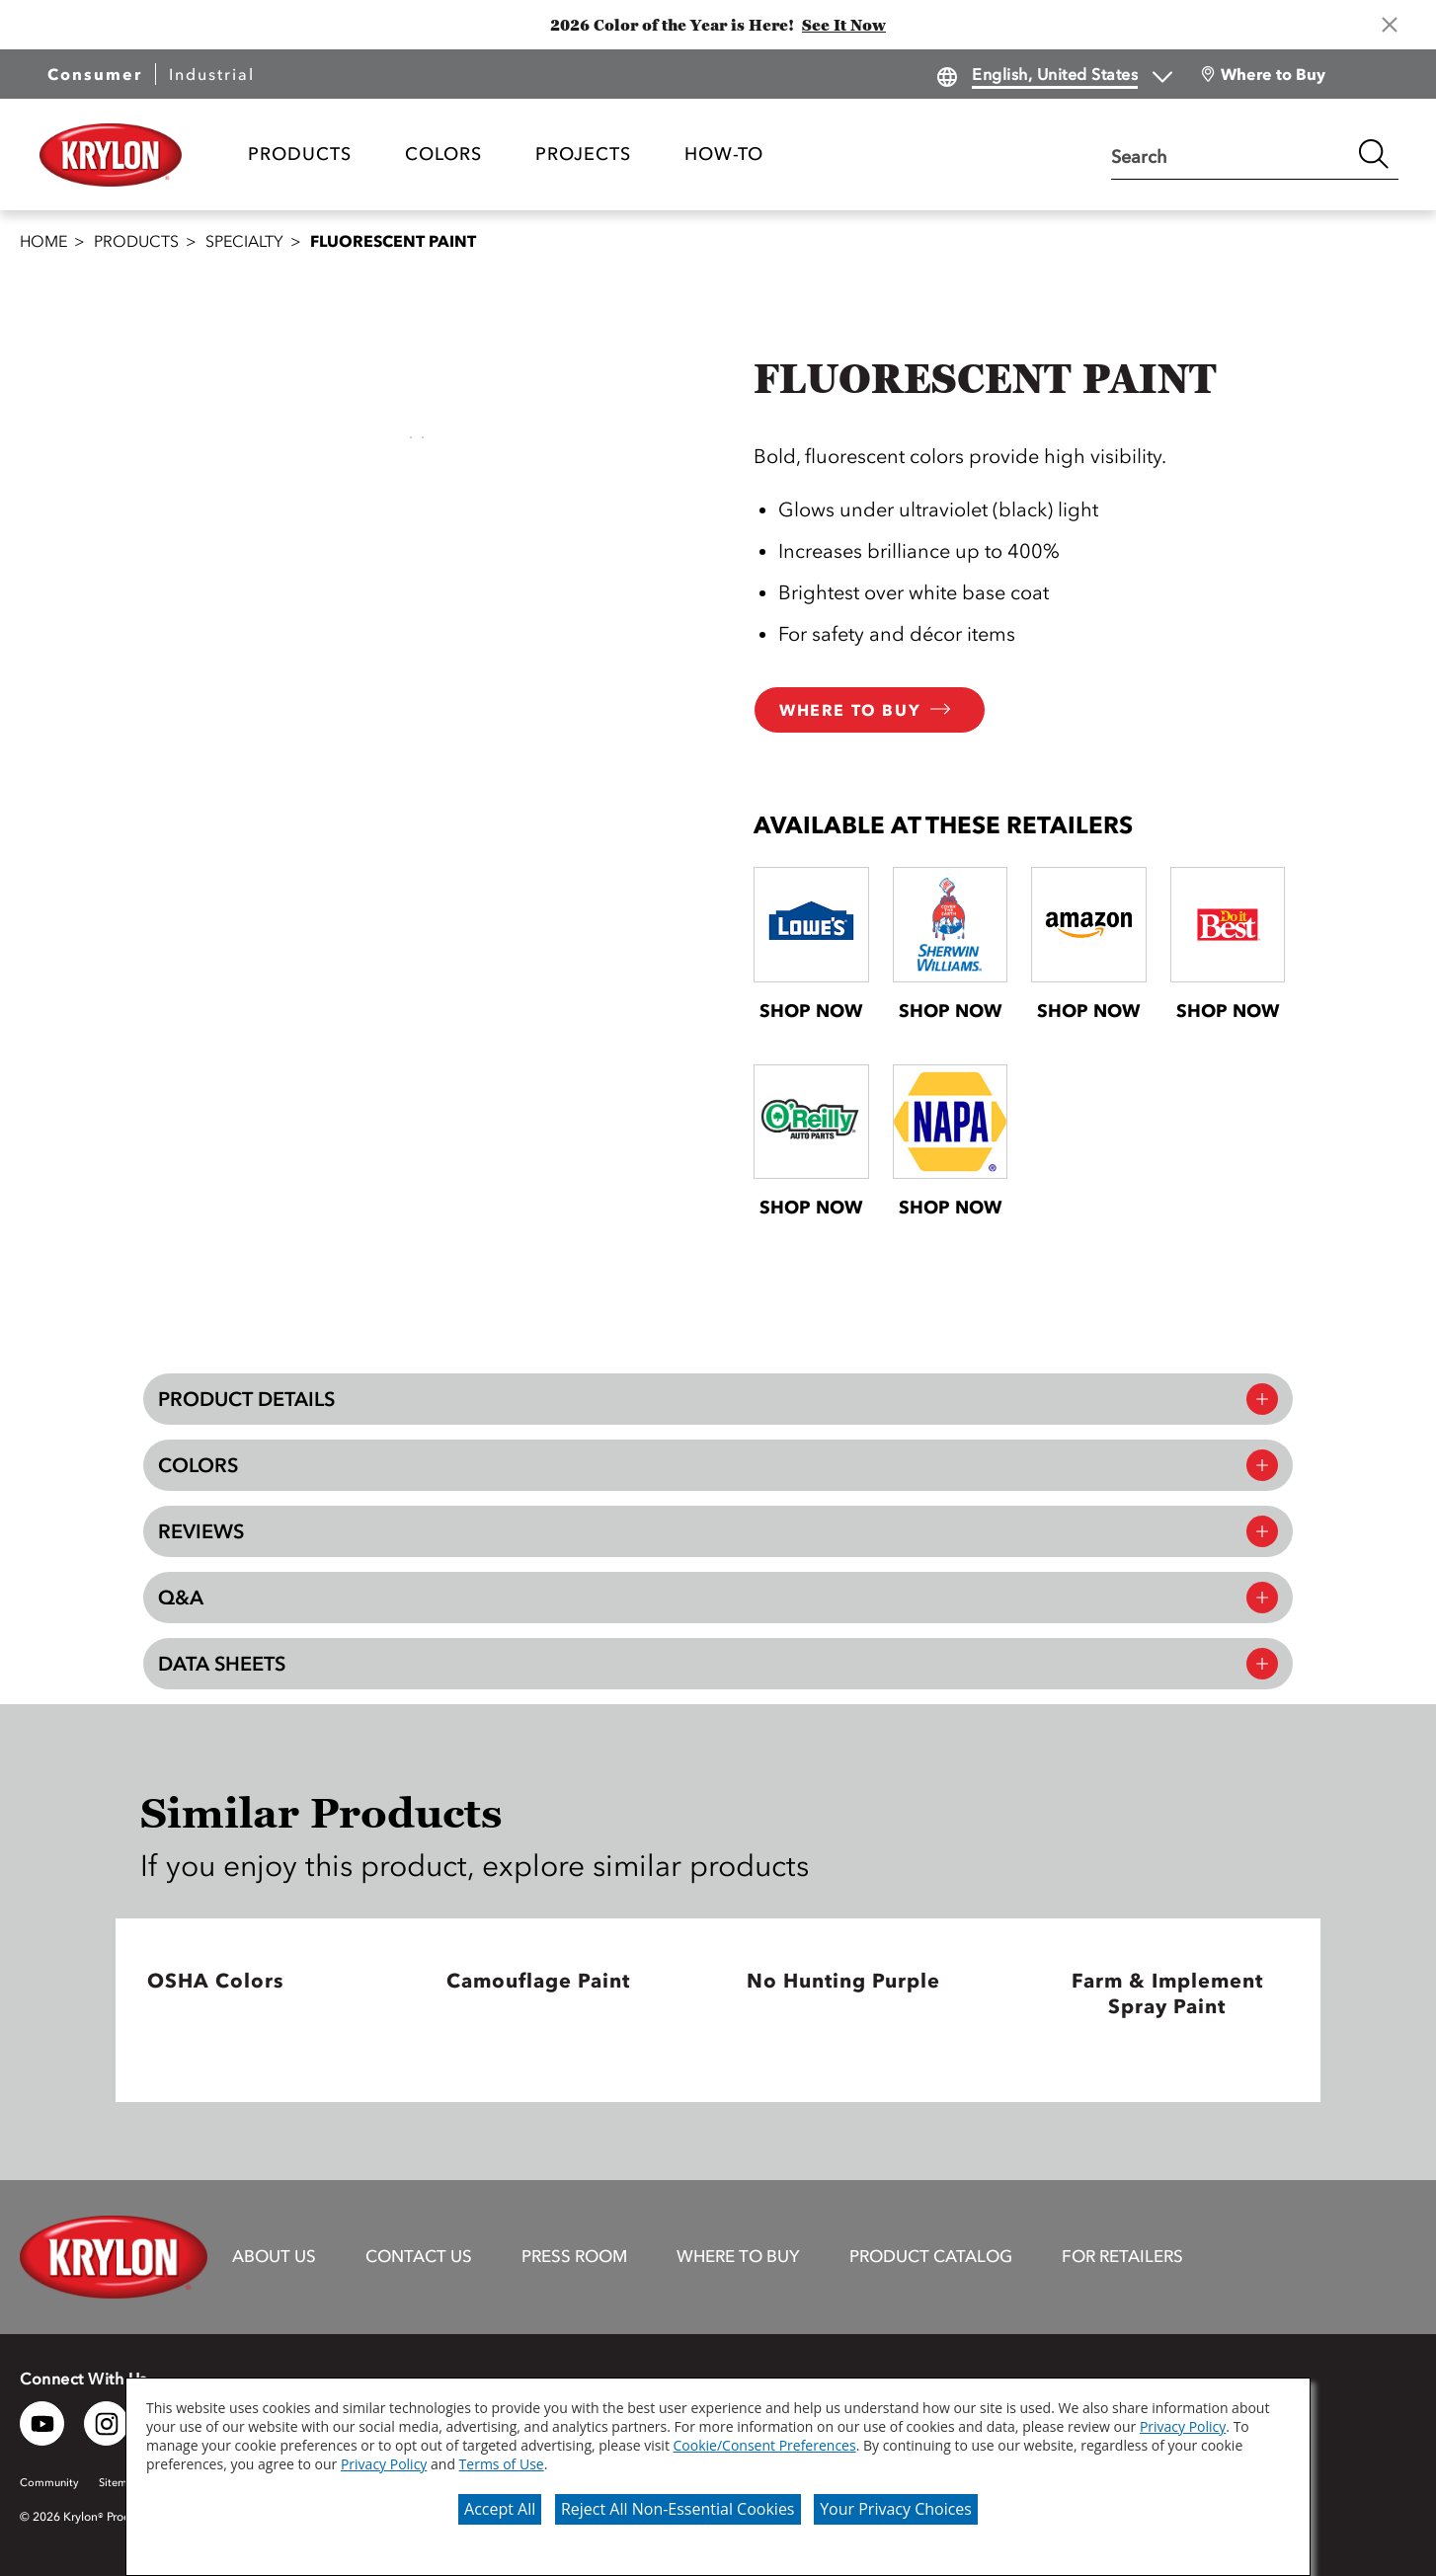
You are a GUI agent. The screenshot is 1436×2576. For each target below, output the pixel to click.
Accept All (499, 2509)
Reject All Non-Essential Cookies (678, 2509)
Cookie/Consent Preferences (765, 2445)
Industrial (212, 74)
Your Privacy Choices (896, 2509)
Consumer (94, 74)
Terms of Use (501, 2464)
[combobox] (1230, 154)
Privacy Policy (1183, 2426)
